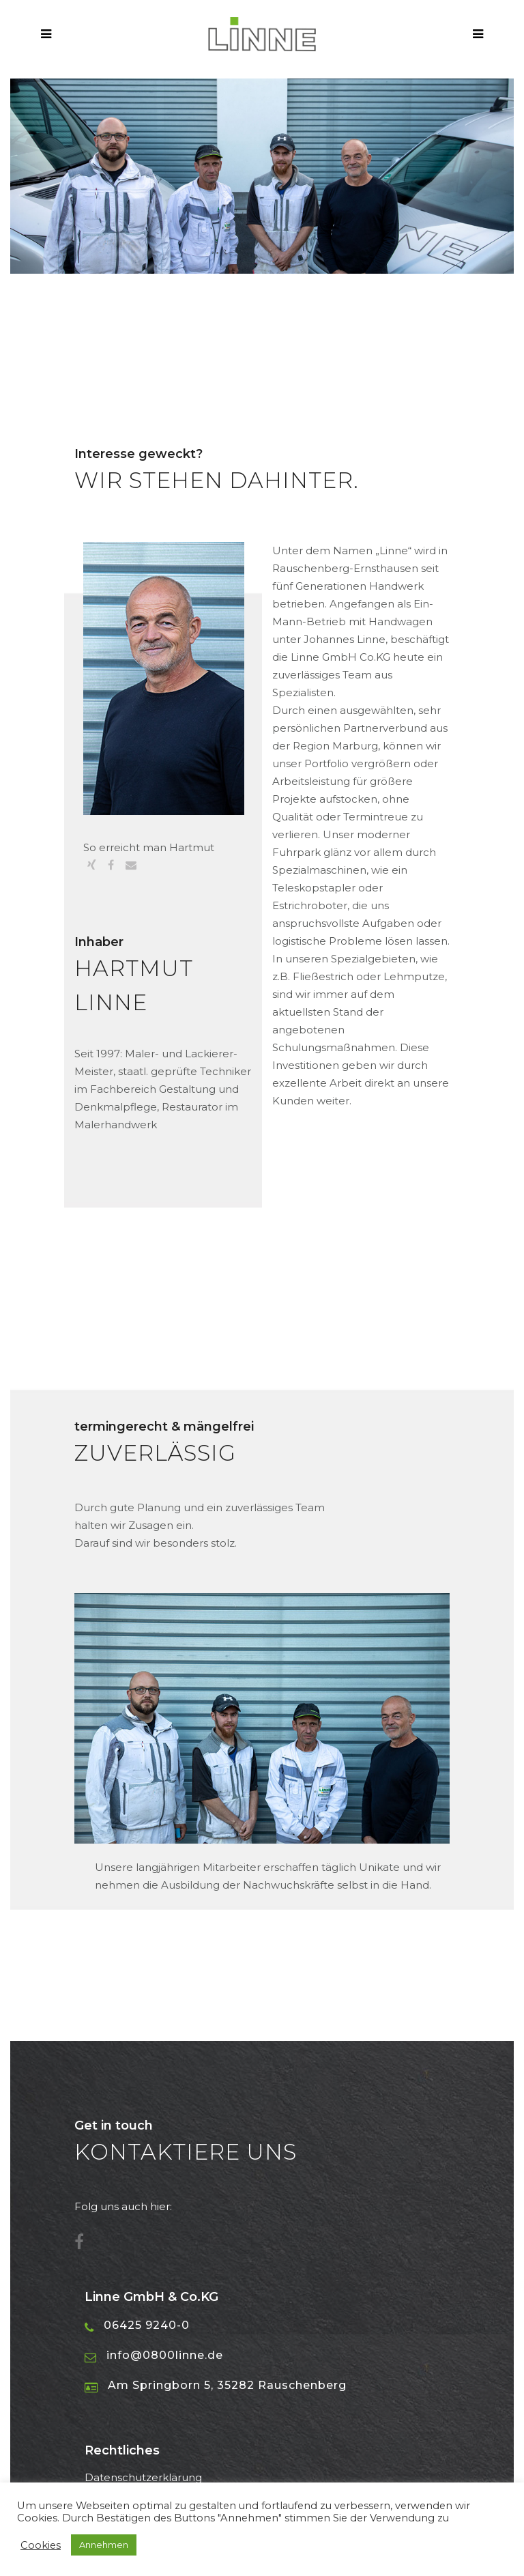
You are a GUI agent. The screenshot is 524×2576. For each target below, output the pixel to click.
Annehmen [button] (103, 2544)
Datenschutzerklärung (143, 2477)
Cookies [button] (40, 2545)
